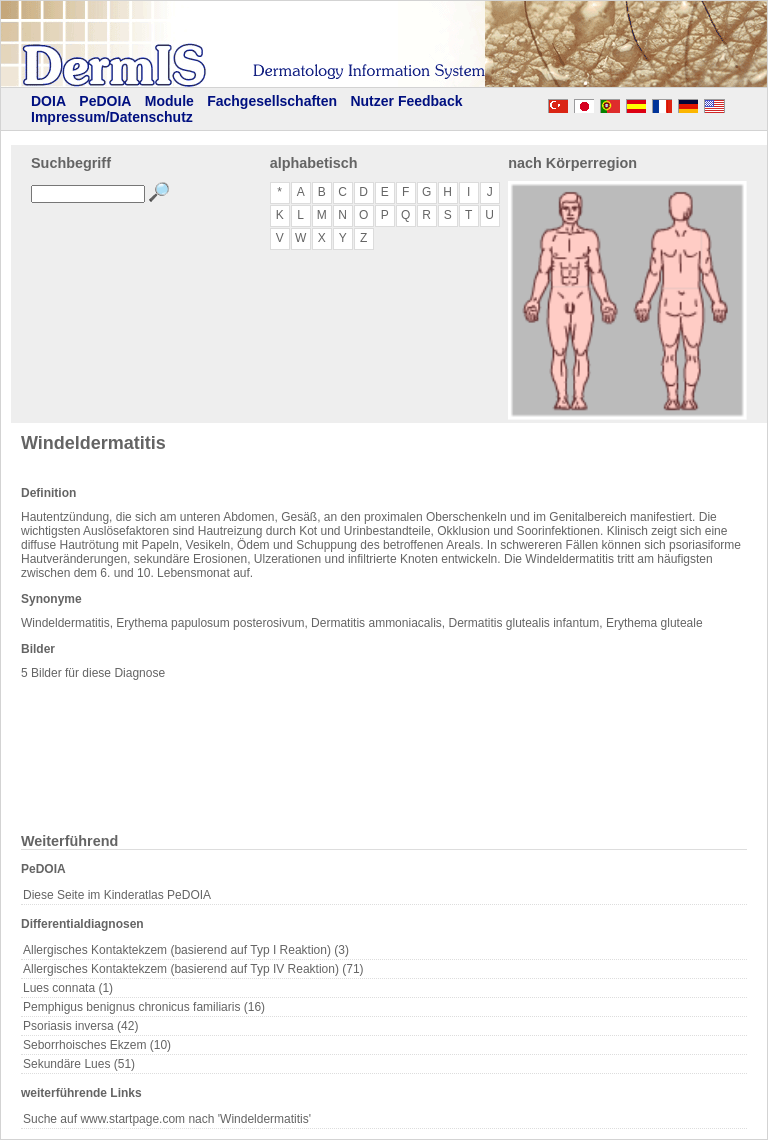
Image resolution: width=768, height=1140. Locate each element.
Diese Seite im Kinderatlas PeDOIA (117, 895)
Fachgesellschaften (272, 101)
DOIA (48, 101)
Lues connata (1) (68, 988)
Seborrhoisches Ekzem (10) (97, 1045)
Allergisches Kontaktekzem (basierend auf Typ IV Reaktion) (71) (193, 969)
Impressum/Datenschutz (112, 117)
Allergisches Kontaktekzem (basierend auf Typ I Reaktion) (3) (186, 950)
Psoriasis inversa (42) (80, 1026)
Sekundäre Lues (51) (79, 1064)
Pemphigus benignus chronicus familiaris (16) (144, 1007)
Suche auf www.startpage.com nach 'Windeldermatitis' (167, 1119)
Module (169, 101)
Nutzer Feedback (406, 101)
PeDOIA (105, 101)
